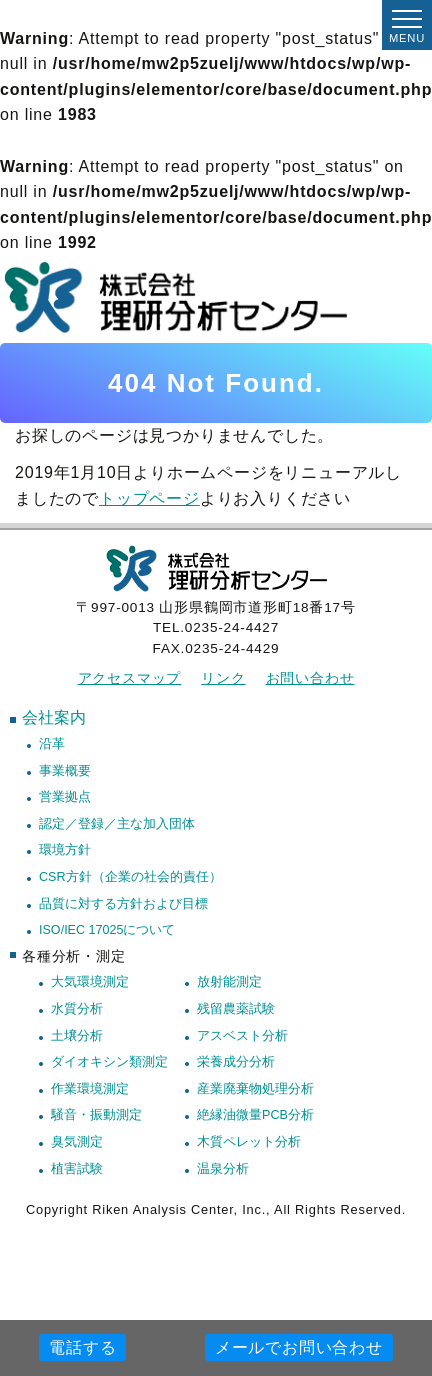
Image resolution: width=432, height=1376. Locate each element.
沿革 (52, 744)
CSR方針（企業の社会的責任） (130, 877)
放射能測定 (229, 982)
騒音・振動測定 (96, 1115)
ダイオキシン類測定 (109, 1062)
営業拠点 (65, 797)
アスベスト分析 (242, 1036)
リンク (223, 678)
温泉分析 (223, 1169)
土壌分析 (77, 1036)
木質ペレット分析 (249, 1142)
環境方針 (65, 850)
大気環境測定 (90, 982)
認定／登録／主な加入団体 (117, 824)
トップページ (149, 498)
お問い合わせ (310, 678)
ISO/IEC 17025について (107, 930)
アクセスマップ (130, 678)
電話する (82, 1347)
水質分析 (77, 1009)
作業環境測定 (90, 1089)
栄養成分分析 (236, 1062)
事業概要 (65, 771)
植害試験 (77, 1169)
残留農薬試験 (236, 1009)
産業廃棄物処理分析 (255, 1089)
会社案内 (54, 717)
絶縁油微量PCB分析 (255, 1115)
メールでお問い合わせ (299, 1347)
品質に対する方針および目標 (123, 904)
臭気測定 (77, 1142)
